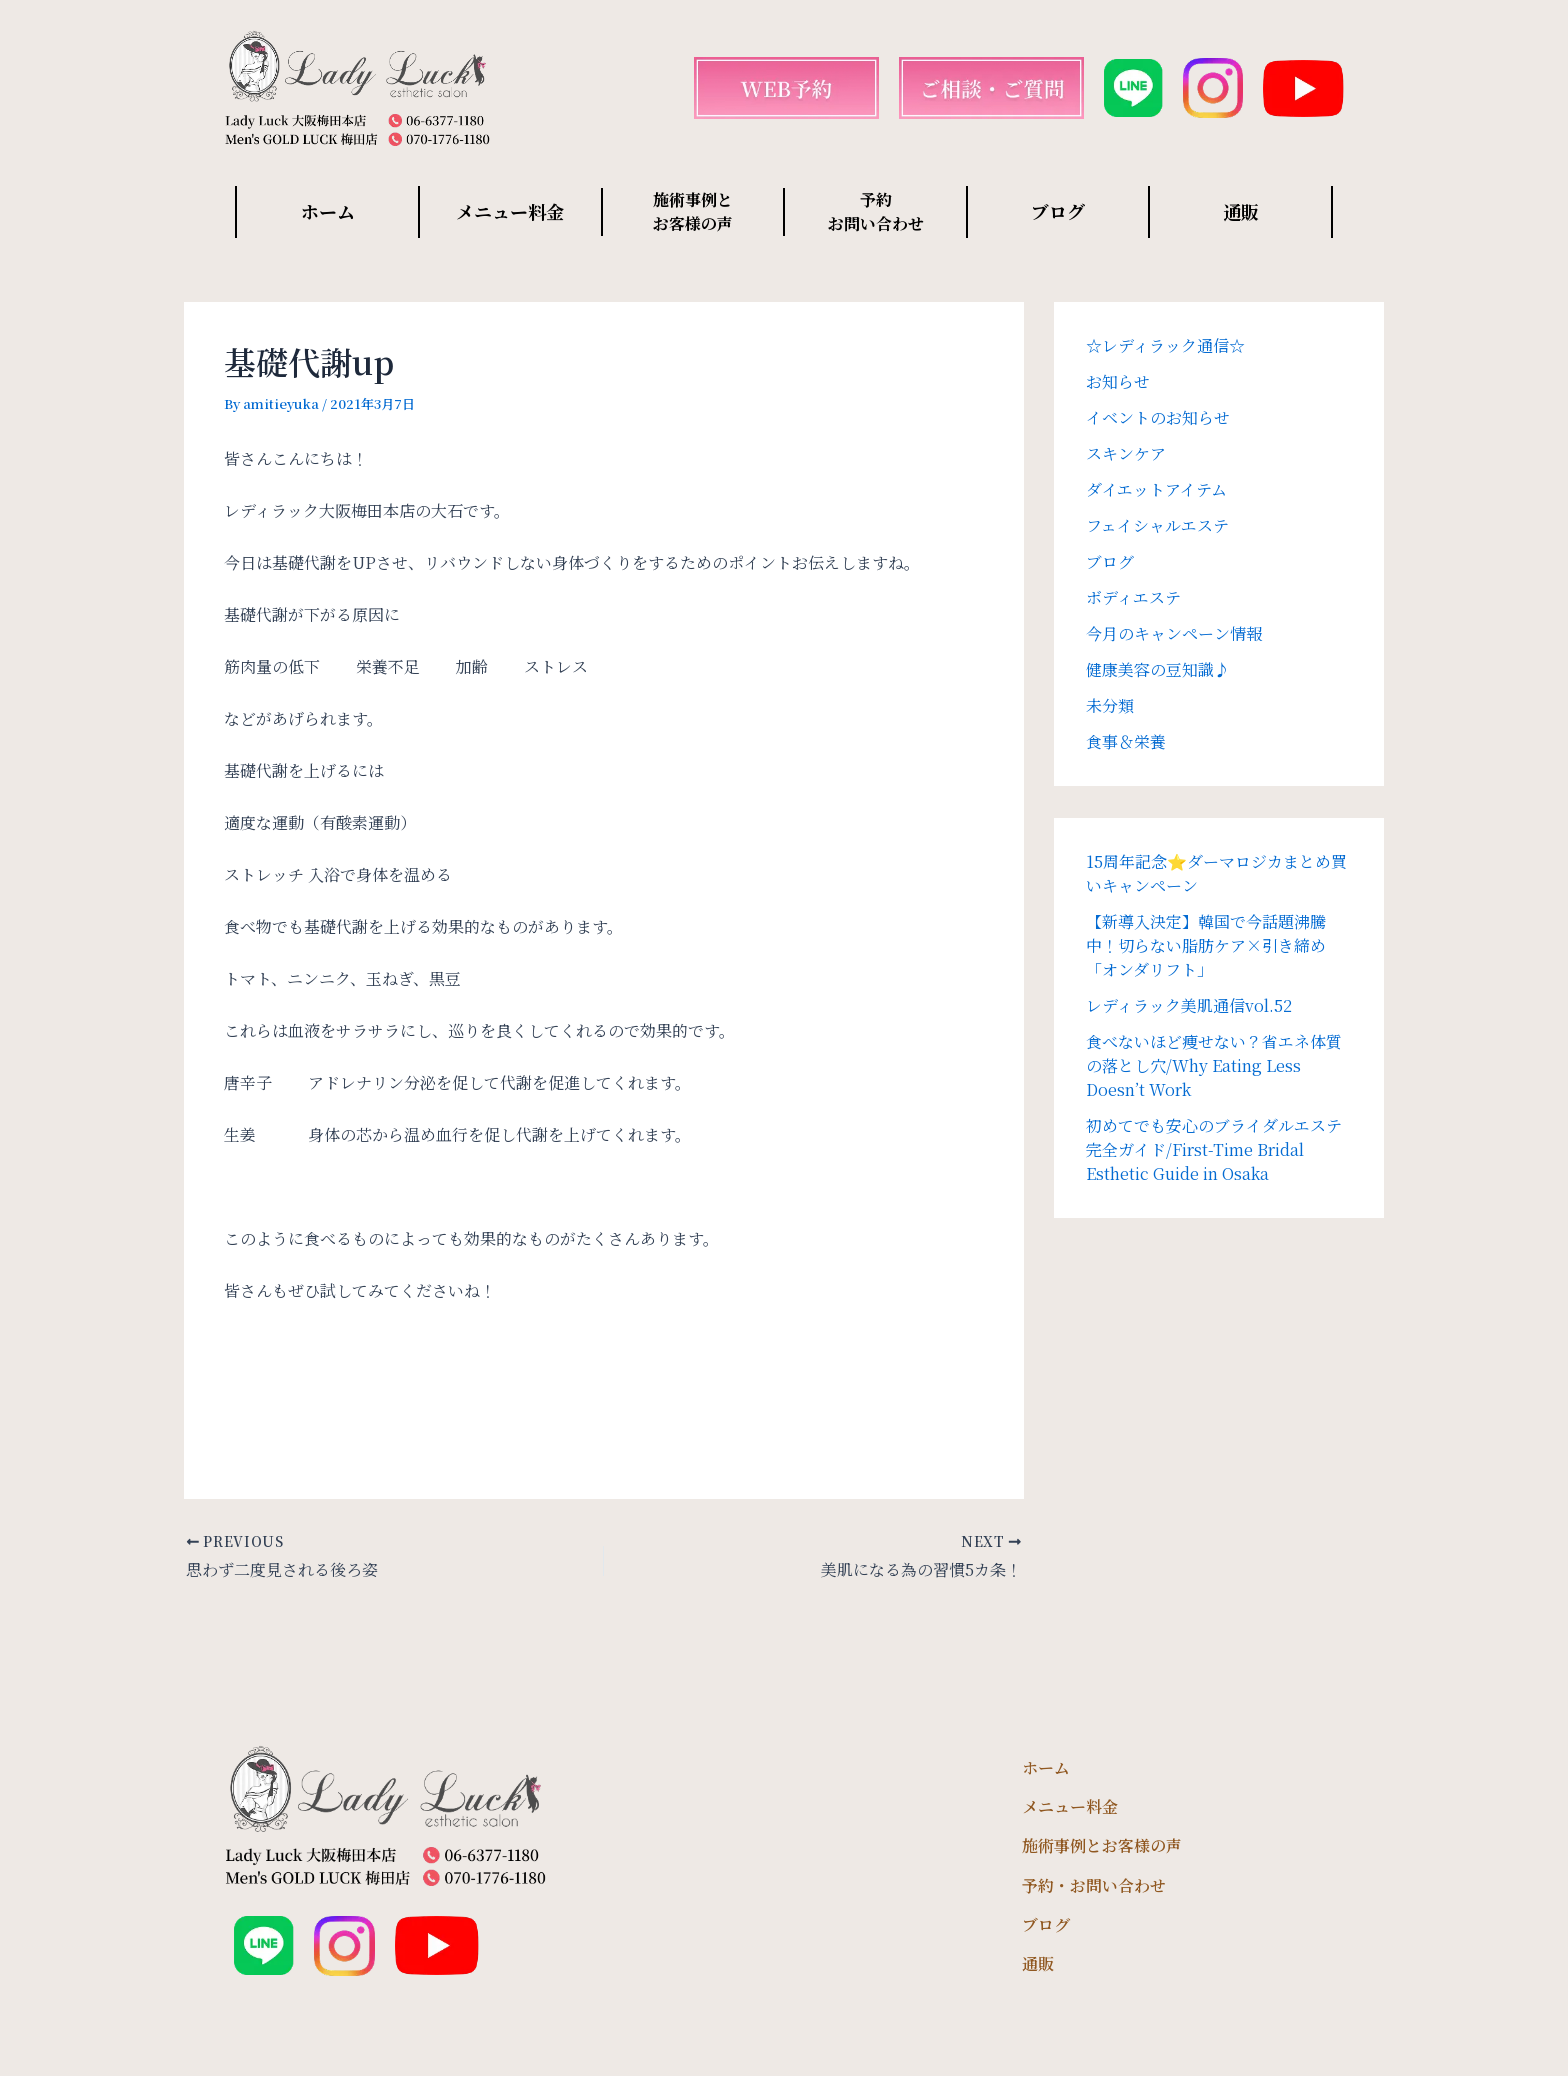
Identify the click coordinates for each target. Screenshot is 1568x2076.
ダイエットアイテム (1156, 489)
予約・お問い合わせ (1094, 1885)
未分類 (1110, 705)
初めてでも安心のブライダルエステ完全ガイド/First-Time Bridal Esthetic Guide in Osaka (1214, 1149)
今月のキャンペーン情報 (1174, 633)
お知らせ (1118, 381)
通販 (1241, 211)
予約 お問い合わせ (876, 211)
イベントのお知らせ (1158, 417)
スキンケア (1126, 453)
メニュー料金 (510, 211)
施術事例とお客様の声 (1102, 1845)
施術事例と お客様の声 (693, 211)
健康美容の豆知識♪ (1158, 669)
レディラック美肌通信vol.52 (1189, 1005)
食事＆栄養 (1126, 741)
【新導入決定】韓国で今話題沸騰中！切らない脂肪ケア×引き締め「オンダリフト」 (1206, 945)
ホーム (328, 211)
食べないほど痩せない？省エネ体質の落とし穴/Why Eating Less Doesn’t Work (1214, 1065)
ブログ (1058, 211)
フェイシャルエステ (1157, 525)
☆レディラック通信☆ (1165, 345)
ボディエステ (1133, 597)
